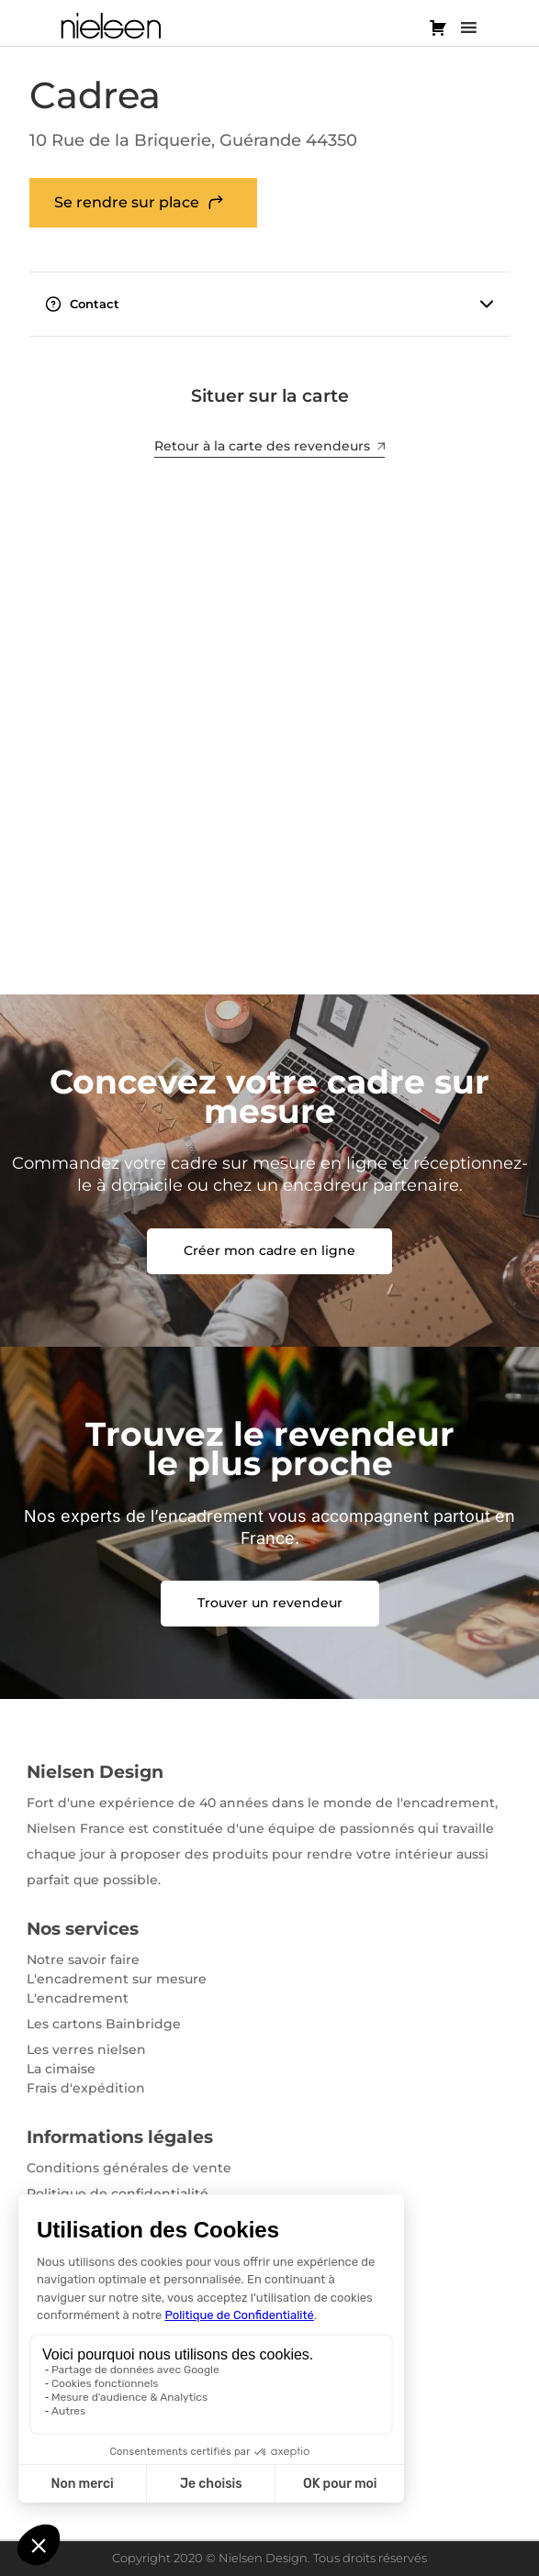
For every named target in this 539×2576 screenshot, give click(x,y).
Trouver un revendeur (269, 1602)
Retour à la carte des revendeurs (269, 446)
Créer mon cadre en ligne (269, 1250)
